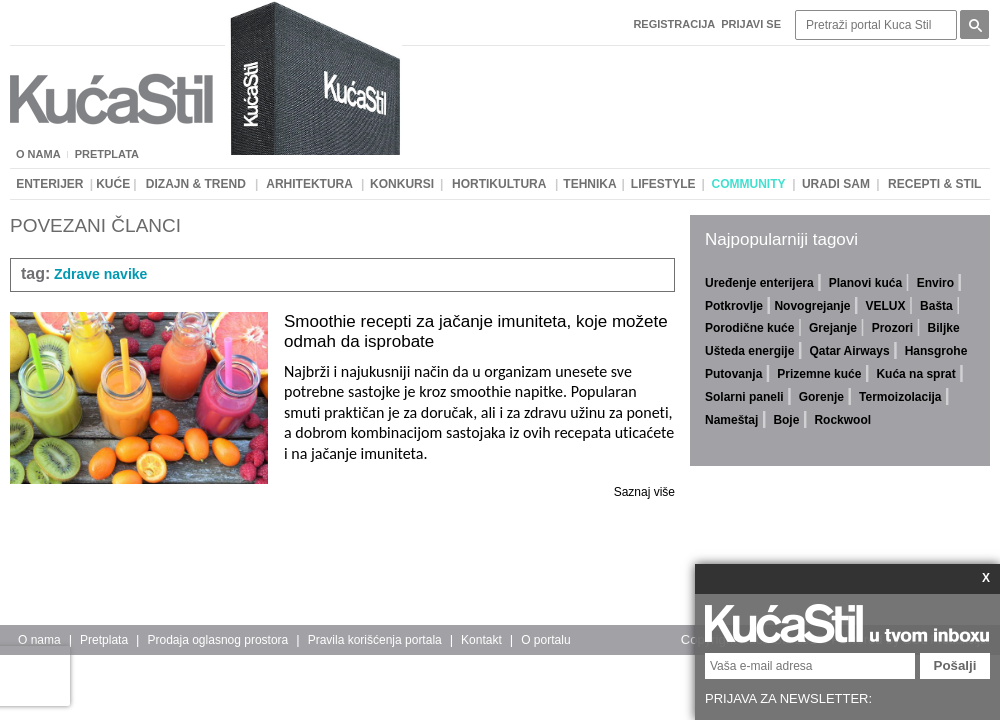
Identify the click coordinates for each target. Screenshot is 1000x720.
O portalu (545, 640)
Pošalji (955, 665)
